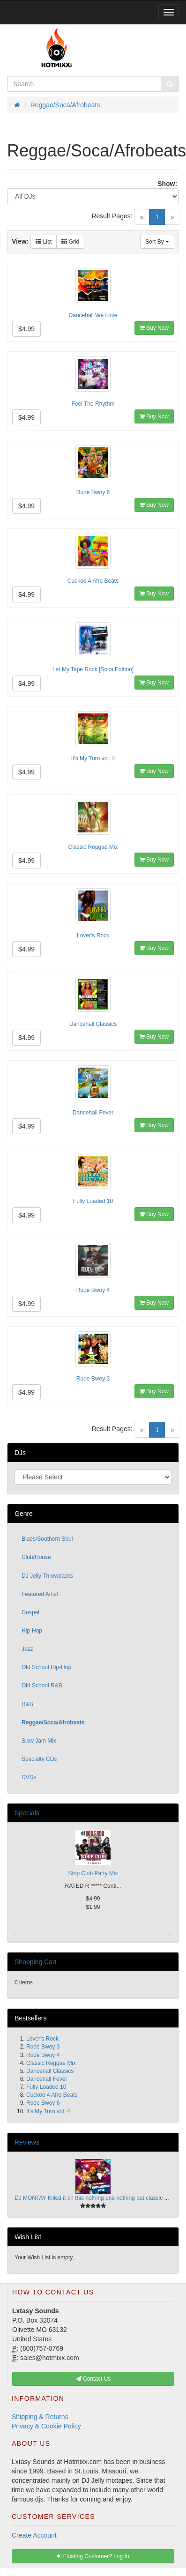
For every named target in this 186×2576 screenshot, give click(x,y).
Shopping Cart (36, 1962)
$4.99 (26, 329)
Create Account (34, 2535)
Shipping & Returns (40, 2416)
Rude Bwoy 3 (93, 1378)
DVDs (29, 1777)
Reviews (27, 2142)
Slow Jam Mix (39, 1740)
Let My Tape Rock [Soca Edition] (93, 669)
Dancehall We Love (93, 315)
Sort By (157, 241)
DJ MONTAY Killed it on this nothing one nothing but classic (89, 2198)
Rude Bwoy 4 (93, 1290)
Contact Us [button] (93, 2379)
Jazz (27, 1649)
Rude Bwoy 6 (93, 492)
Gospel (30, 1612)
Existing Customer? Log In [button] (93, 2556)
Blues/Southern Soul (47, 1539)
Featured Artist (40, 1594)
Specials (27, 1813)
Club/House (36, 1557)
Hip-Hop (32, 1630)
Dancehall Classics (93, 1024)
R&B (27, 1704)
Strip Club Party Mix (93, 1873)
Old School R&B (42, 1685)
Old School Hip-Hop (46, 1667)
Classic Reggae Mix (93, 847)
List (44, 241)
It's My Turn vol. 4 (93, 758)
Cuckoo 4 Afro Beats (93, 581)
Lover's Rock (93, 935)
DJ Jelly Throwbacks (47, 1576)
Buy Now (154, 328)
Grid (70, 241)
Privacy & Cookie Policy (46, 2426)
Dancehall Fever (93, 1112)
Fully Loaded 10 (93, 1201)
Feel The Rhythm (93, 404)
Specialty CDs (39, 1759)
